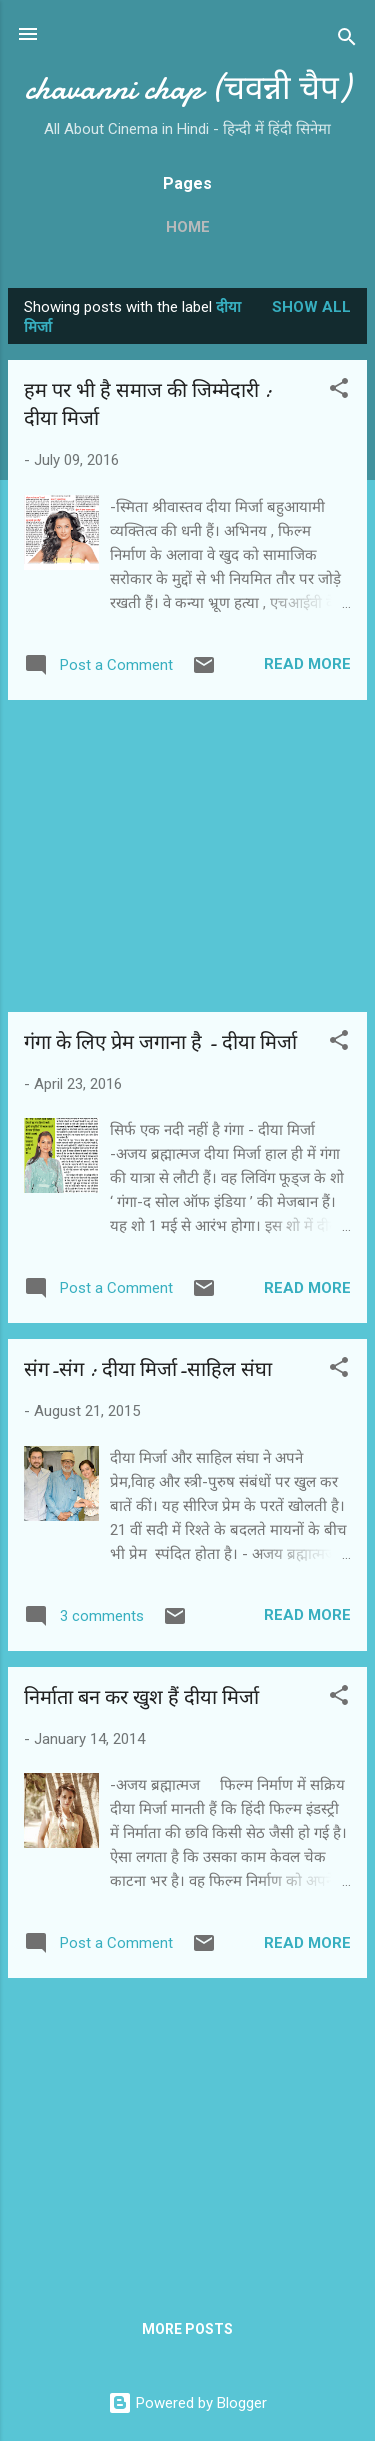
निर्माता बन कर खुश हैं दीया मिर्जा (141, 1697)
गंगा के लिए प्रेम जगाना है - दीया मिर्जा (160, 1042)
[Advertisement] (187, 856)
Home (188, 227)
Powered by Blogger (187, 2403)
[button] (339, 391)
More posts (187, 2329)
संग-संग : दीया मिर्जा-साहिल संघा (148, 1369)
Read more (307, 664)
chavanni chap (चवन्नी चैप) (187, 88)
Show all (311, 307)
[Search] (347, 40)
